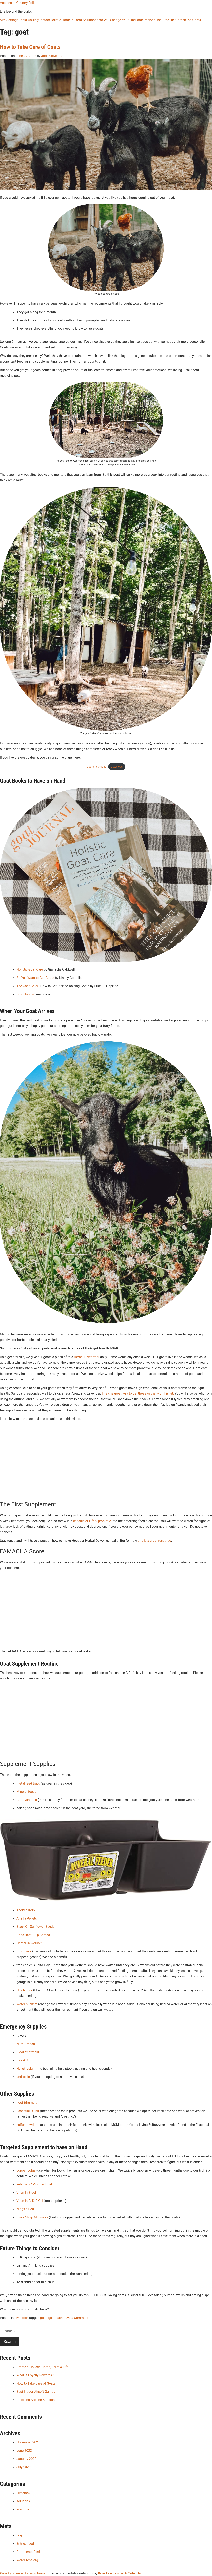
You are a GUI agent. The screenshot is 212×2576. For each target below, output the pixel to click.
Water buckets (26, 2004)
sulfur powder (26, 2125)
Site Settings (9, 20)
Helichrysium (26, 2069)
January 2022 (26, 2459)
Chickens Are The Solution (35, 2400)
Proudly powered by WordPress (23, 2573)
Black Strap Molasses (32, 2217)
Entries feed (25, 2544)
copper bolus (26, 2170)
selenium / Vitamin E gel (34, 2184)
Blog (35, 20)
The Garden (177, 20)
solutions (23, 2501)
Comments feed (28, 2552)
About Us (25, 20)
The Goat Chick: (28, 986)
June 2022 (24, 2451)
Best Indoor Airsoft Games (35, 2392)
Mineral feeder (26, 1792)
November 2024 (28, 2442)
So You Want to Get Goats (35, 978)
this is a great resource (154, 1541)
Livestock (21, 2318)
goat (43, 2318)
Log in (20, 2535)
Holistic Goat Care (29, 969)
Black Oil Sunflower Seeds (35, 1927)
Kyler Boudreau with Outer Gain (120, 2573)
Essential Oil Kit (28, 2111)
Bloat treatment (27, 2052)
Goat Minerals (26, 1800)
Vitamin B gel (26, 2192)
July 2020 (23, 2467)
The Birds (162, 20)
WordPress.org (27, 2560)
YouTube (22, 2509)
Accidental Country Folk (17, 3)
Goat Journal (26, 994)
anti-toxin (23, 2077)
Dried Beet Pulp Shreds (33, 1935)
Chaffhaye (24, 1951)
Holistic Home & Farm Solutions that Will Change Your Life (92, 20)
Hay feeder (24, 1990)
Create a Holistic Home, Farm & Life (42, 2367)
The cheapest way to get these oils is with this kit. (138, 1393)
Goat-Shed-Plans (96, 766)
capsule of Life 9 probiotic (92, 1521)
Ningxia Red (25, 2209)
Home (139, 20)
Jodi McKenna (51, 56)
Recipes (149, 20)
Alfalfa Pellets (26, 1918)
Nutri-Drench (25, 2044)
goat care (55, 2318)
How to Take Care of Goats (30, 47)
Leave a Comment (75, 2318)
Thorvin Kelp (25, 1910)
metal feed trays (28, 1783)
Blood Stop (24, 2060)
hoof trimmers (26, 2103)
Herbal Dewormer (87, 1357)
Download (117, 766)
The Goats (193, 20)
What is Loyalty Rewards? (35, 2375)
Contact (44, 20)
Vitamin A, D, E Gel (29, 2201)
